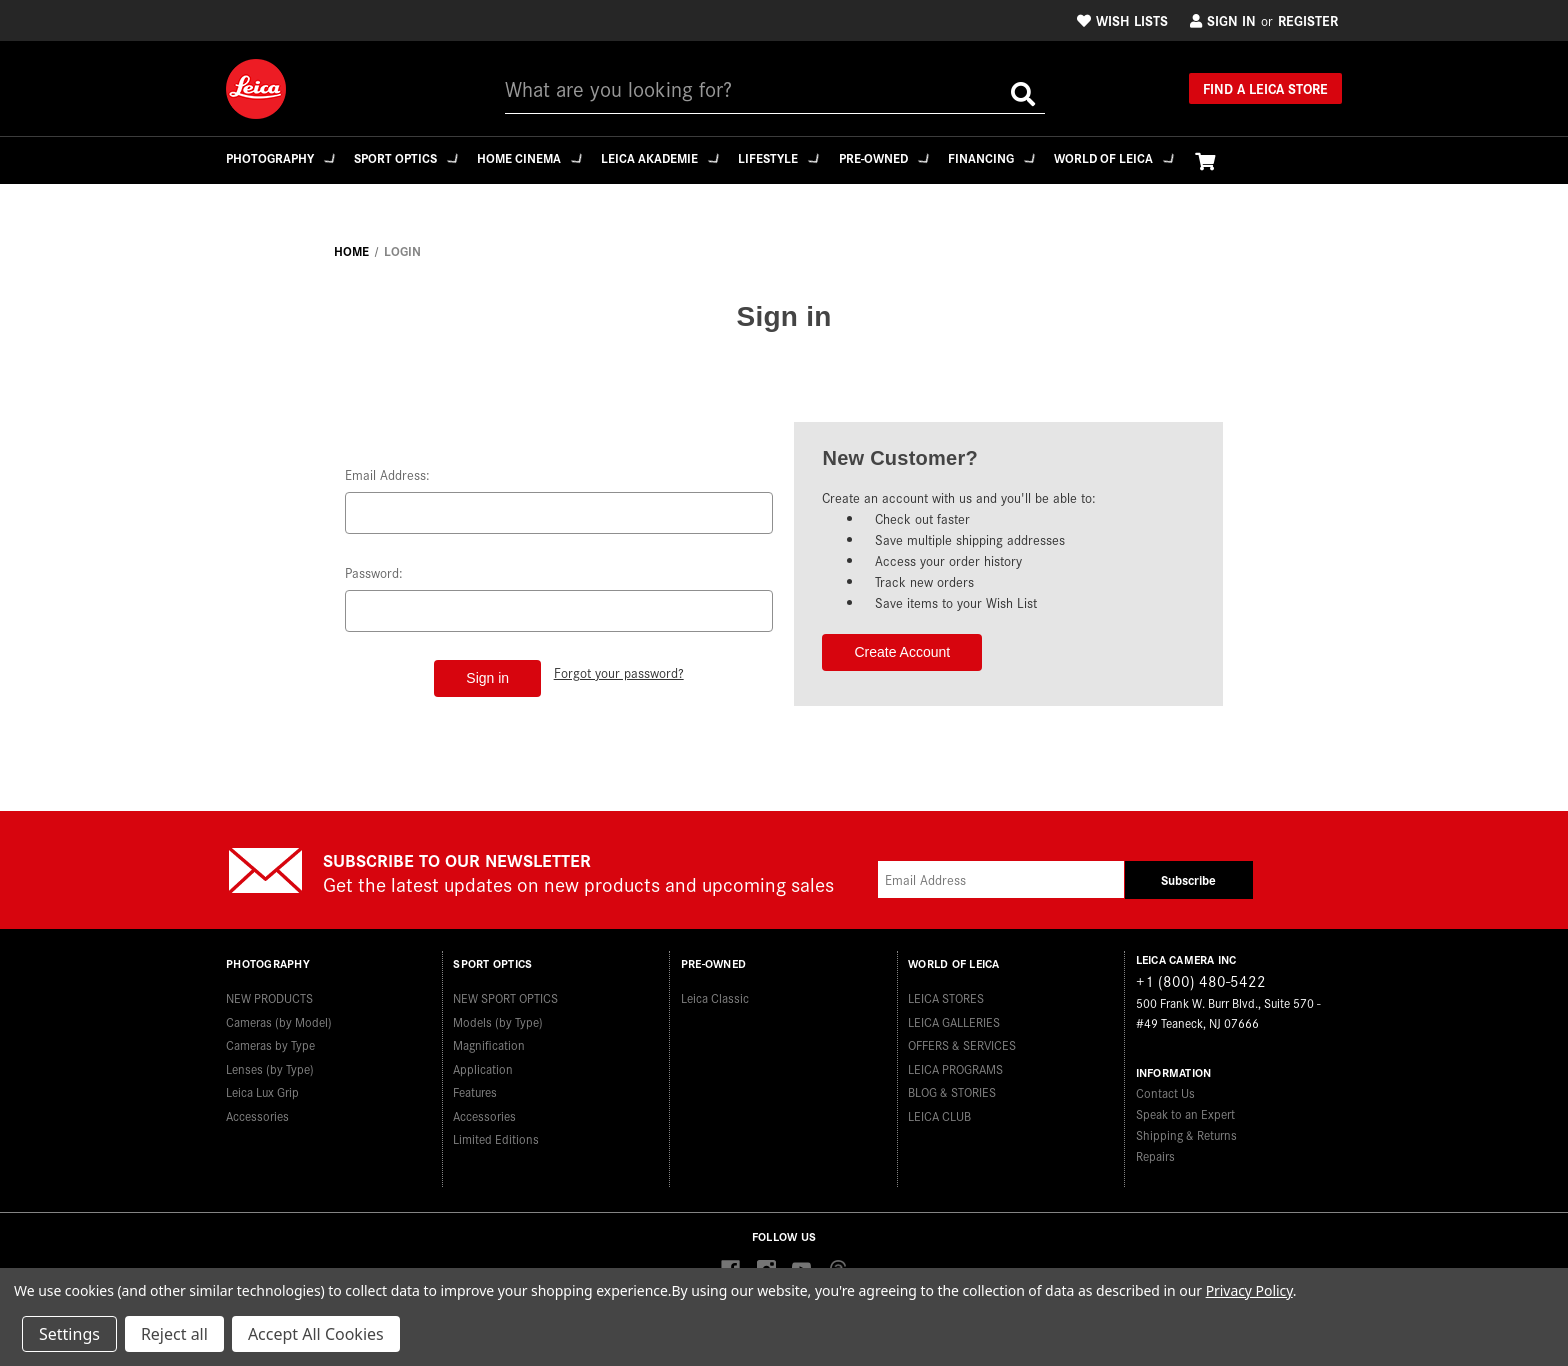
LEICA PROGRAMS (955, 1061)
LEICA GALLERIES (954, 1014)
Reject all (174, 1334)
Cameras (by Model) (279, 1014)
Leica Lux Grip (262, 1084)
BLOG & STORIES (952, 1084)
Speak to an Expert (1185, 1113)
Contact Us (1165, 1092)
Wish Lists (1122, 20)
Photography (281, 157)
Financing (1021, 157)
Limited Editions (496, 1131)
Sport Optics (412, 157)
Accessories (257, 1108)
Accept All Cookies (316, 1334)
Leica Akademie (676, 157)
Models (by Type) (498, 1014)
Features (475, 1084)
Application (483, 1061)
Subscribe (1188, 879)
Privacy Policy (1249, 1290)
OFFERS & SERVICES (962, 1037)
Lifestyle (799, 157)
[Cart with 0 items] (1242, 160)
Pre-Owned (909, 157)
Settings (69, 1334)
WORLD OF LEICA (1149, 157)
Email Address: (387, 474)
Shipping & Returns (1186, 1134)
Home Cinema (540, 157)
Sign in (1223, 20)
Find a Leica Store (1265, 88)
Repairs (1155, 1155)
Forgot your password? (620, 670)
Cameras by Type (270, 1037)
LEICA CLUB (939, 1108)
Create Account (902, 652)
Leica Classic (715, 990)
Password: (374, 572)
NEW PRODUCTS (269, 990)
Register (1308, 20)
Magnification (489, 1037)
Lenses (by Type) (270, 1061)
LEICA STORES (946, 990)
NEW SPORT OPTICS (505, 990)
